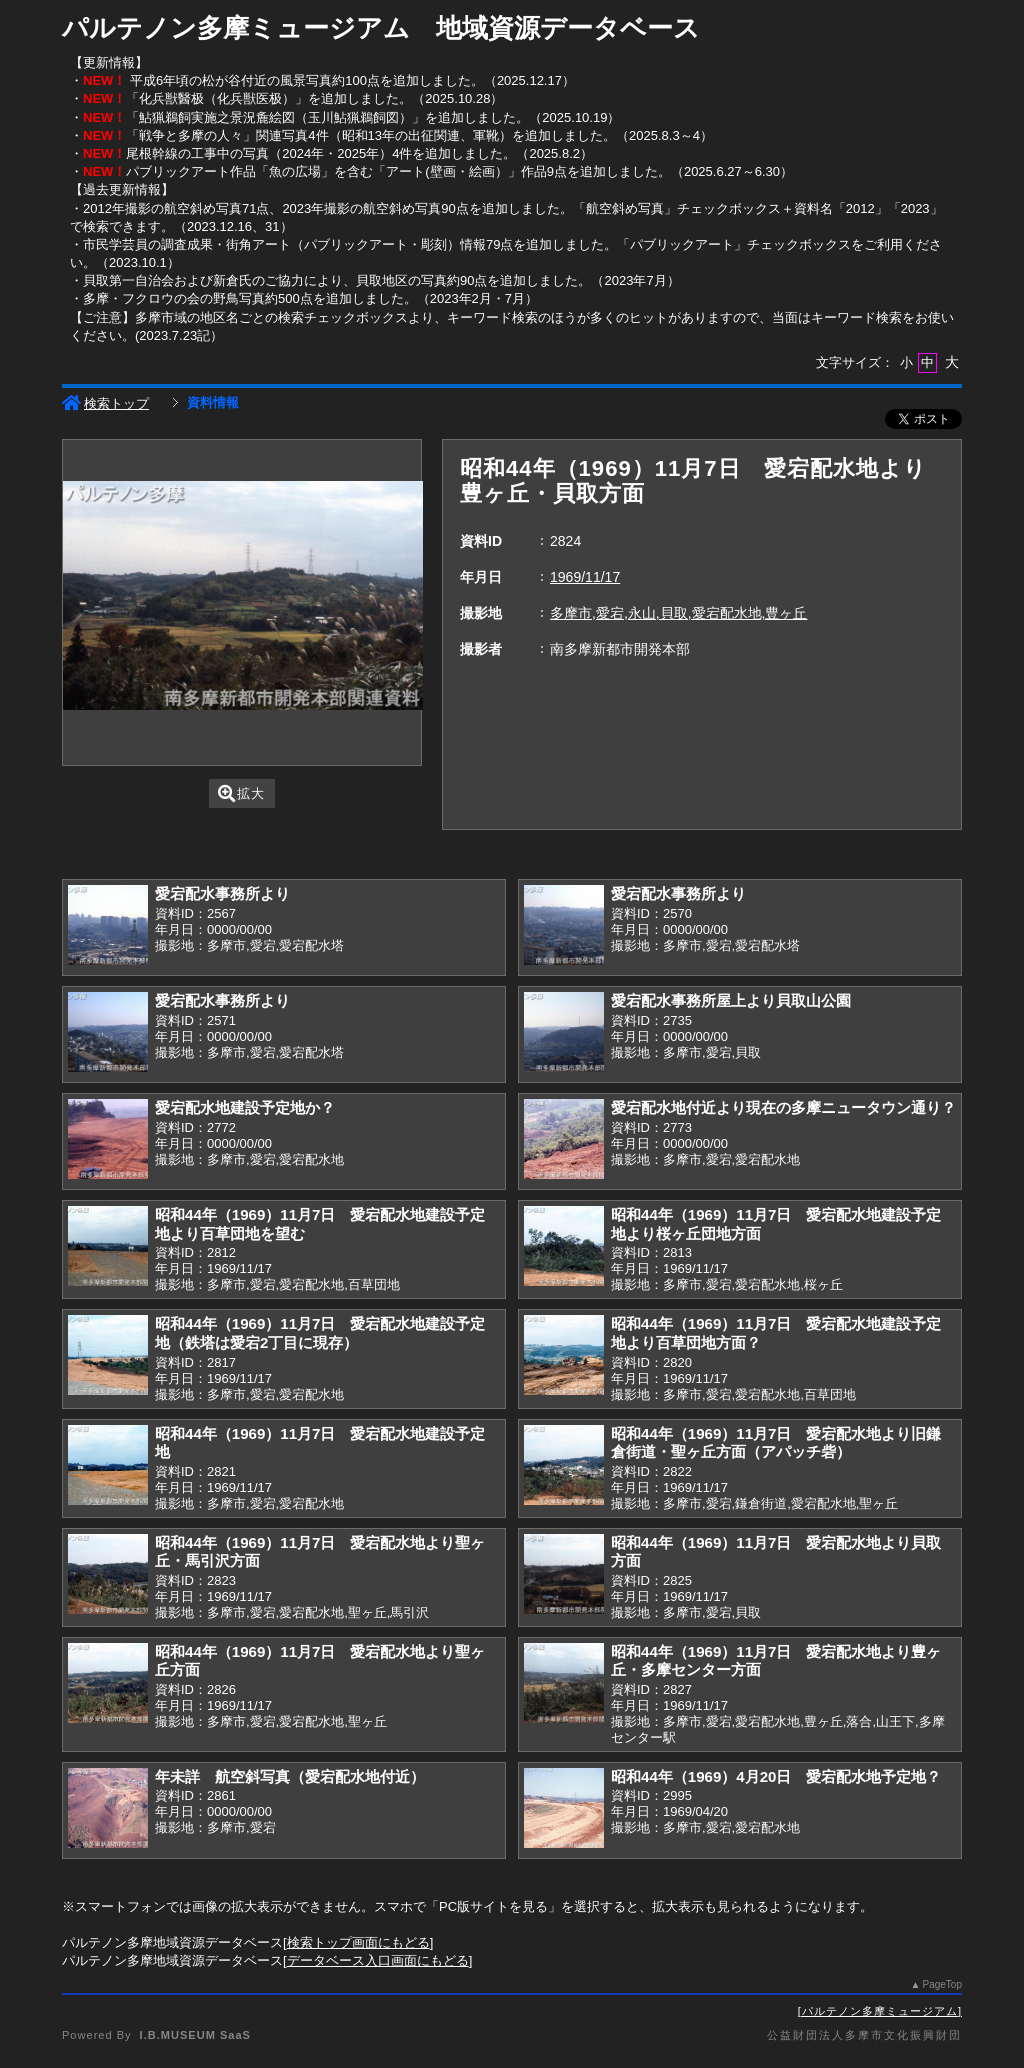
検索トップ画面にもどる (358, 1942)
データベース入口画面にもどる (378, 1960)
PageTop (942, 1984)
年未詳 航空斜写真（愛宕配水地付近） (290, 1776)
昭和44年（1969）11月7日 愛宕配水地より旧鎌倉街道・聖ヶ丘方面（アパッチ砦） (776, 1443)
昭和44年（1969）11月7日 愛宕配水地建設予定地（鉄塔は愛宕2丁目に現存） (320, 1333)
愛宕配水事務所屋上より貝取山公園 (731, 1000)
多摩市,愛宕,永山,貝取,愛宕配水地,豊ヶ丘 (679, 613)
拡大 (241, 793)
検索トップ (105, 403)
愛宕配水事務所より (222, 893)
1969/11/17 (585, 577)
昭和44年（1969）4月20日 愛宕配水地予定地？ (776, 1776)
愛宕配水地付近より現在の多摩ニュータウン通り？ (783, 1107)
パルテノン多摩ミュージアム (880, 2011)
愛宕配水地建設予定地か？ (245, 1107)
